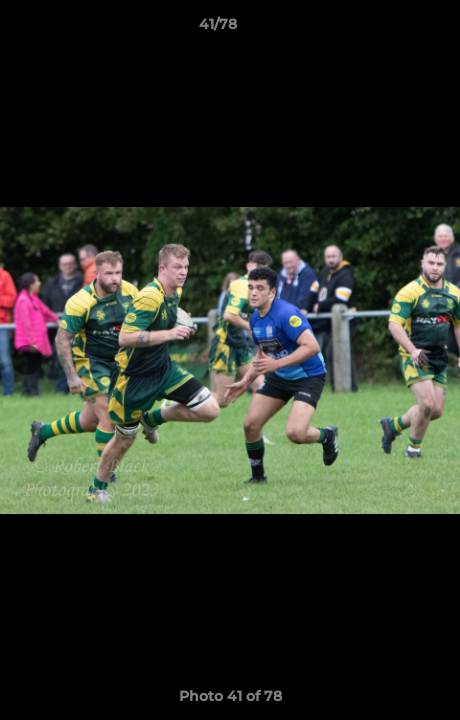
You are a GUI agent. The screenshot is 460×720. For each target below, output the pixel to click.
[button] (388, 29)
